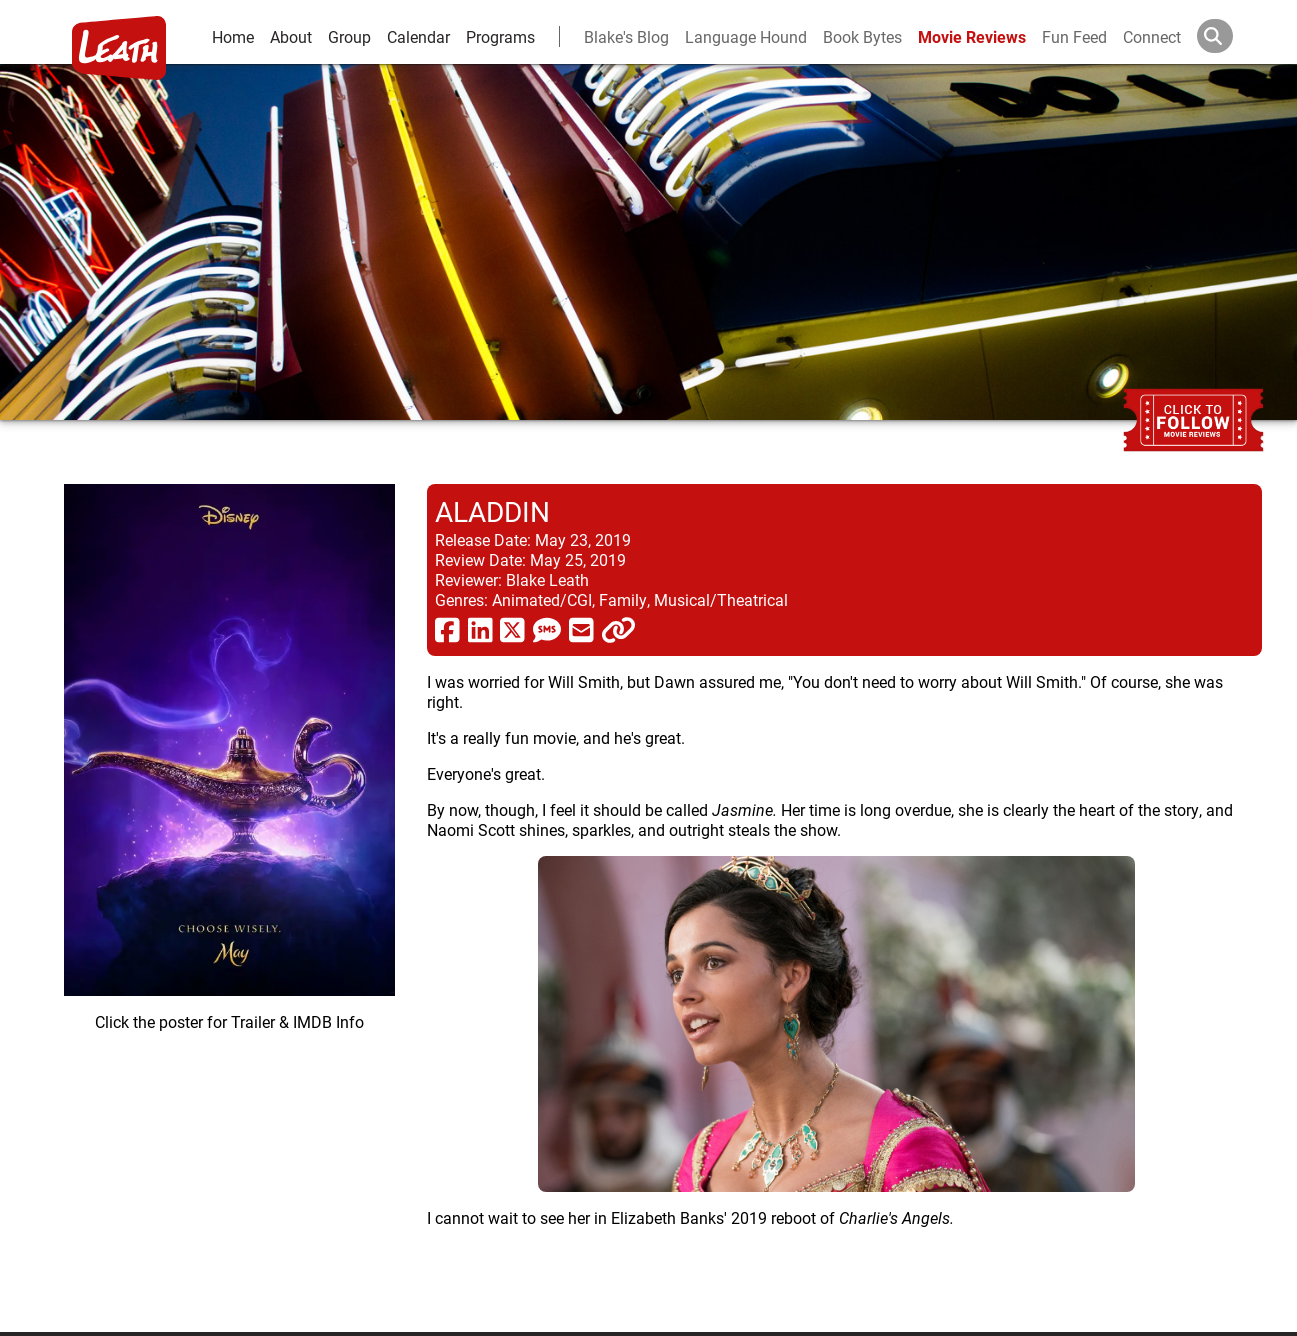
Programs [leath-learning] (500, 36)
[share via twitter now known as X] (512, 629)
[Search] (1231, 36)
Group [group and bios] (349, 36)
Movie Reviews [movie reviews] (972, 36)
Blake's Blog (626, 36)
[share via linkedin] (480, 629)
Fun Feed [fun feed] (1074, 36)
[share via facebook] (447, 629)
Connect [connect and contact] (1152, 36)
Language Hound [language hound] (746, 36)
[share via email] (581, 629)
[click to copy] (618, 629)
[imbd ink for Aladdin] (229, 892)
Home (233, 36)
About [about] (291, 36)
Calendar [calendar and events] (418, 36)
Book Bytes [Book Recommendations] (862, 36)
